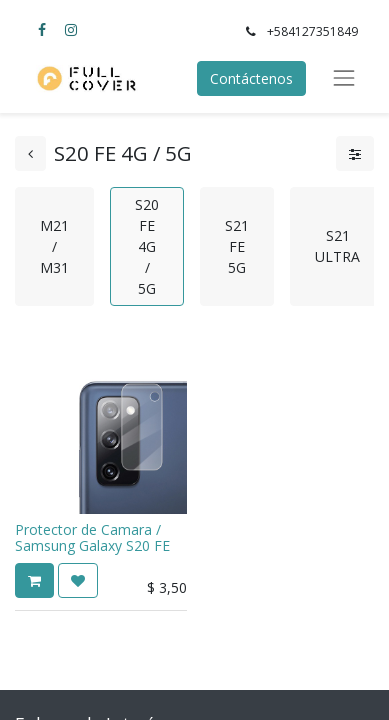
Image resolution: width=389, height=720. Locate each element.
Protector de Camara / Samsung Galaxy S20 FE (92, 538)
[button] (34, 580)
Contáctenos (251, 78)
